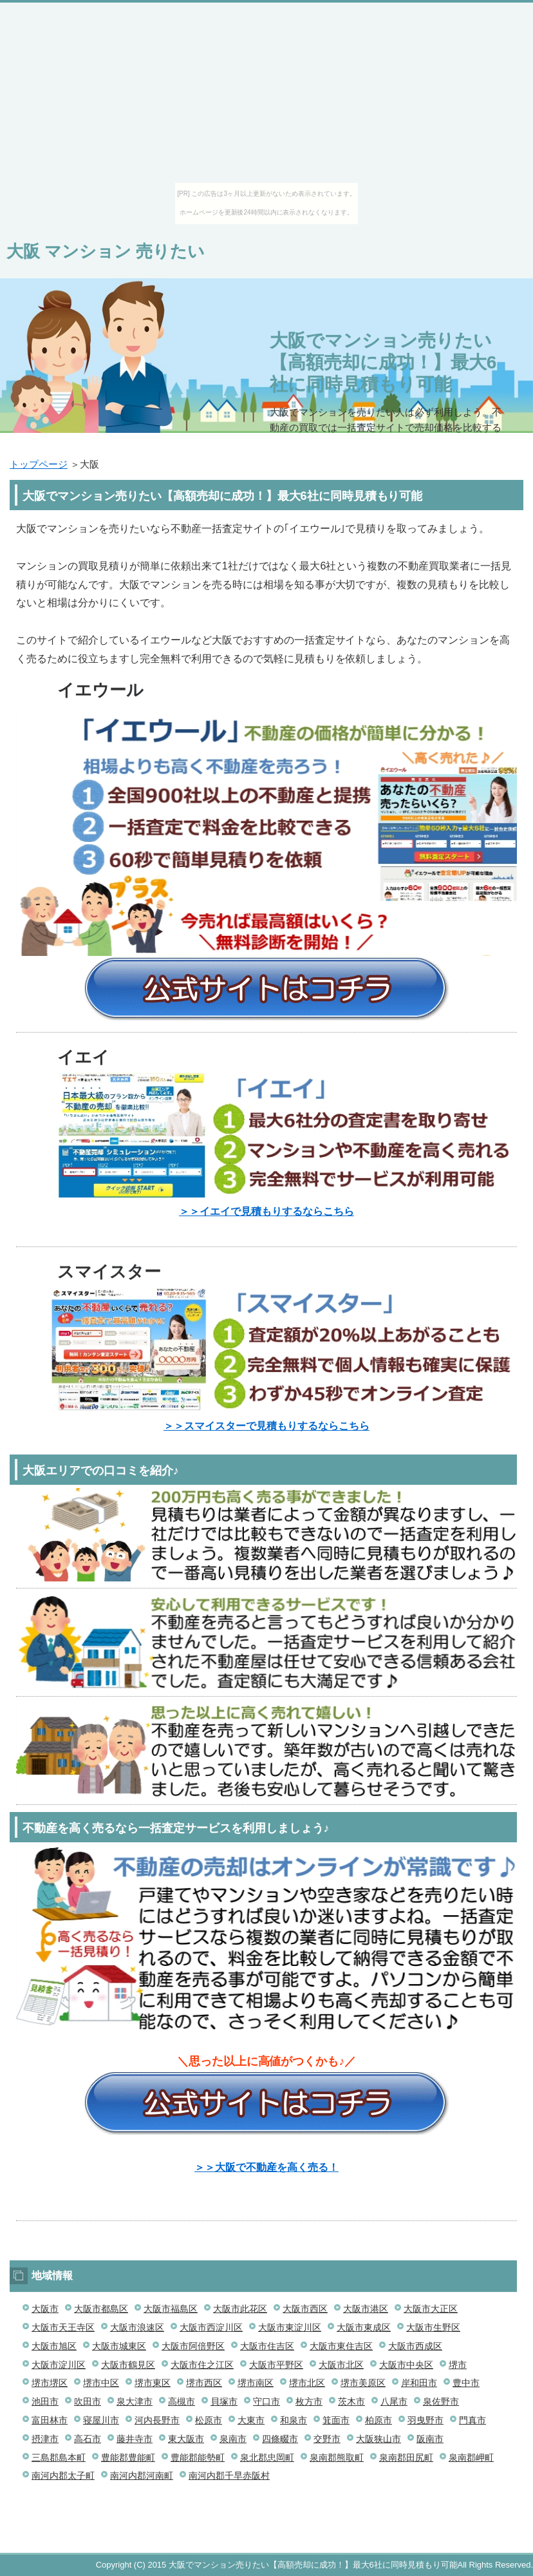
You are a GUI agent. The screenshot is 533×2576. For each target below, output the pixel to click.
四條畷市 (280, 2439)
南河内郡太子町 (63, 2475)
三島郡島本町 (59, 2457)
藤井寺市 (135, 2439)
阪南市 (430, 2439)
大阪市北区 (341, 2365)
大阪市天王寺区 (63, 2327)
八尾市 (393, 2401)
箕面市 (336, 2420)
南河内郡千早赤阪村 (229, 2475)
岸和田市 (419, 2383)
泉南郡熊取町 (337, 2457)
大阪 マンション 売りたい (105, 251)
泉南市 (233, 2439)
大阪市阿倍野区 (193, 2346)
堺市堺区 (50, 2383)
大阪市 (45, 2309)
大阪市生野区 (433, 2327)
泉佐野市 (441, 2401)
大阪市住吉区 (267, 2346)
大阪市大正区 (431, 2309)
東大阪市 (186, 2439)
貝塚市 (224, 2401)
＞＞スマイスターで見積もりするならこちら (266, 1425)
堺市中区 (101, 2383)
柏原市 (378, 2420)
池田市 (45, 2401)
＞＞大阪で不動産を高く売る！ (266, 2167)
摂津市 (45, 2439)
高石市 (87, 2439)
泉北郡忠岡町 (267, 2457)
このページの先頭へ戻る (478, 2546)
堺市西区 (204, 2383)
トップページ (39, 464)
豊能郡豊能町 (128, 2457)
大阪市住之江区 (202, 2365)
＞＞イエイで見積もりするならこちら (266, 1211)
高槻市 (181, 2401)
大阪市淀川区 (59, 2365)
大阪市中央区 (406, 2365)
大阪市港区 (365, 2309)
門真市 (472, 2420)
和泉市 (293, 2420)
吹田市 (87, 2401)
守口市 (266, 2401)
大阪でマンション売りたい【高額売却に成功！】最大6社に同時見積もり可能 (383, 362)
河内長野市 (157, 2420)
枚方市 (309, 2401)
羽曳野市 (425, 2420)
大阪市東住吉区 (341, 2346)
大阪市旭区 (54, 2346)
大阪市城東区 (119, 2346)
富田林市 (50, 2420)
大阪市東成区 (364, 2327)
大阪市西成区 (415, 2346)
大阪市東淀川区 (289, 2327)
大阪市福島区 (171, 2309)
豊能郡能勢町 (198, 2457)
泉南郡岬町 (471, 2457)
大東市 (251, 2420)
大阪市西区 (305, 2309)
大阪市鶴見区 (128, 2365)
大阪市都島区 (101, 2309)
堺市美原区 (363, 2383)
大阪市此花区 (240, 2309)
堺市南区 (256, 2383)
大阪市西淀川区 (211, 2327)
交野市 (327, 2439)
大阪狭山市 (378, 2439)
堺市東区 (153, 2383)
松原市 (208, 2420)
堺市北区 (307, 2383)
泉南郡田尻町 (406, 2457)
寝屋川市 (101, 2420)
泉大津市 (135, 2401)
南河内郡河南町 (141, 2475)
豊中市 (466, 2383)
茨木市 (351, 2401)
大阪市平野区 (276, 2365)
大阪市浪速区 (137, 2327)
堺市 (458, 2365)
